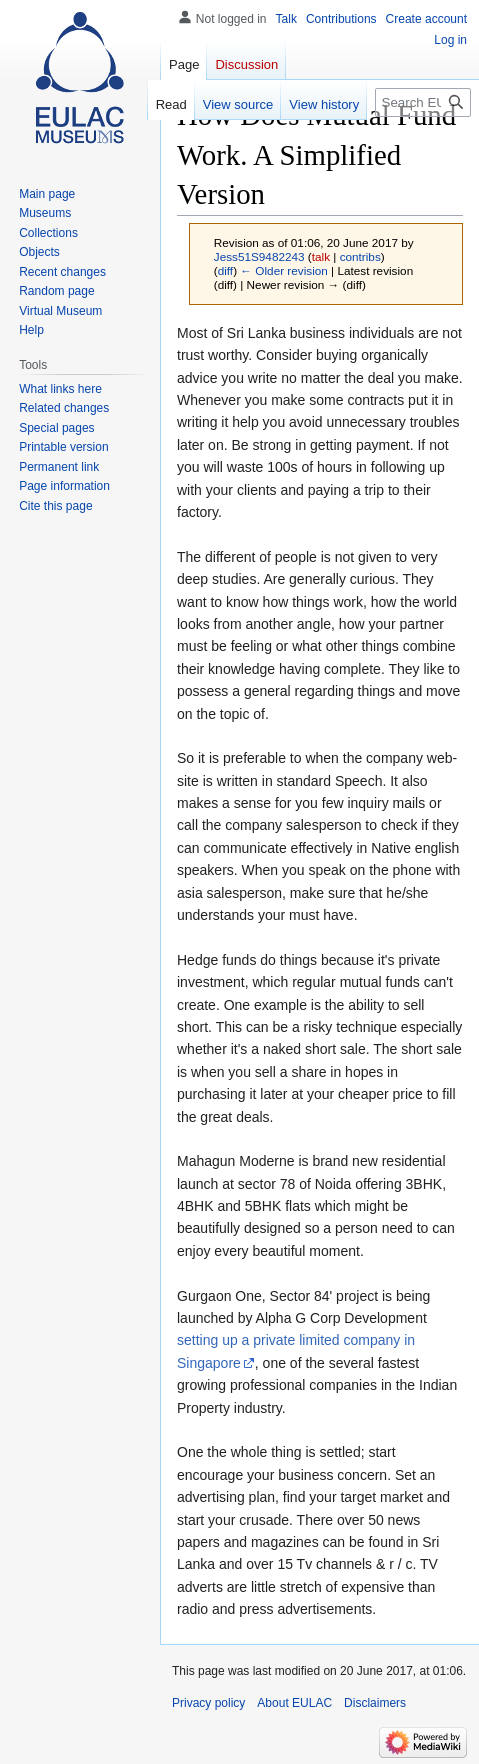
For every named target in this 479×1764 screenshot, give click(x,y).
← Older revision (284, 270)
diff (225, 270)
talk (321, 256)
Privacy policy (208, 1703)
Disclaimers (375, 1703)
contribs (360, 256)
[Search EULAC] (423, 102)
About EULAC (294, 1703)
